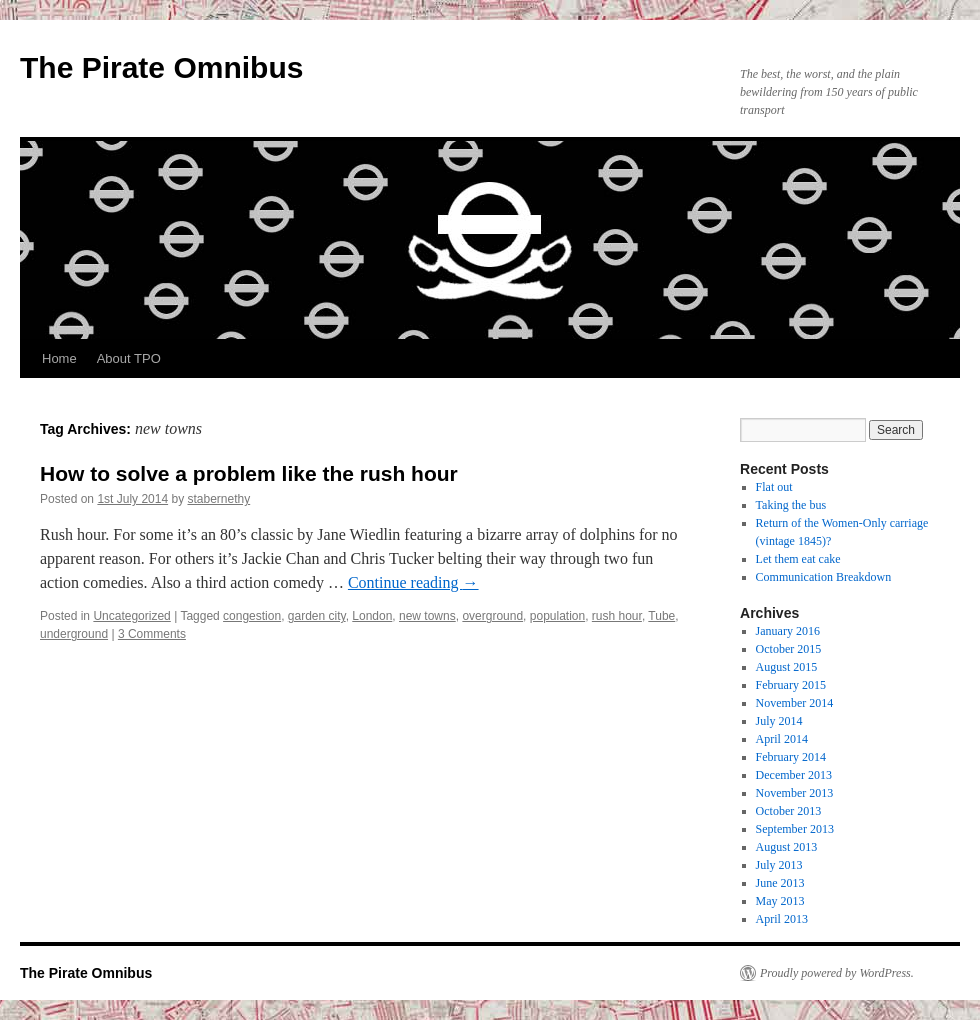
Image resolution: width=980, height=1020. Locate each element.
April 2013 (782, 919)
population (557, 616)
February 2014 (791, 757)
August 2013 (787, 847)
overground (492, 616)
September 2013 (795, 829)
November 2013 (795, 793)
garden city (317, 616)
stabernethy (218, 499)
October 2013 (789, 811)
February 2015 (791, 685)
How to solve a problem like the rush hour (249, 473)
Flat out (774, 487)
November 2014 (795, 703)
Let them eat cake (798, 559)
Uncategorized (131, 616)
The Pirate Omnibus (161, 67)
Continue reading (413, 582)
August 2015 (787, 667)
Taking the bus (791, 505)
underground (74, 634)
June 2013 (780, 883)
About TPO (129, 358)
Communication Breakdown (824, 577)
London (372, 616)
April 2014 (782, 739)
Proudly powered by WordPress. (837, 973)
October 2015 (789, 649)
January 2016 (788, 631)
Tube (661, 616)
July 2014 (779, 721)
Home (59, 358)
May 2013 (780, 901)
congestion (252, 616)
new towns (427, 616)
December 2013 (794, 775)
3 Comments (152, 634)
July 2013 (779, 865)
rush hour (617, 616)
